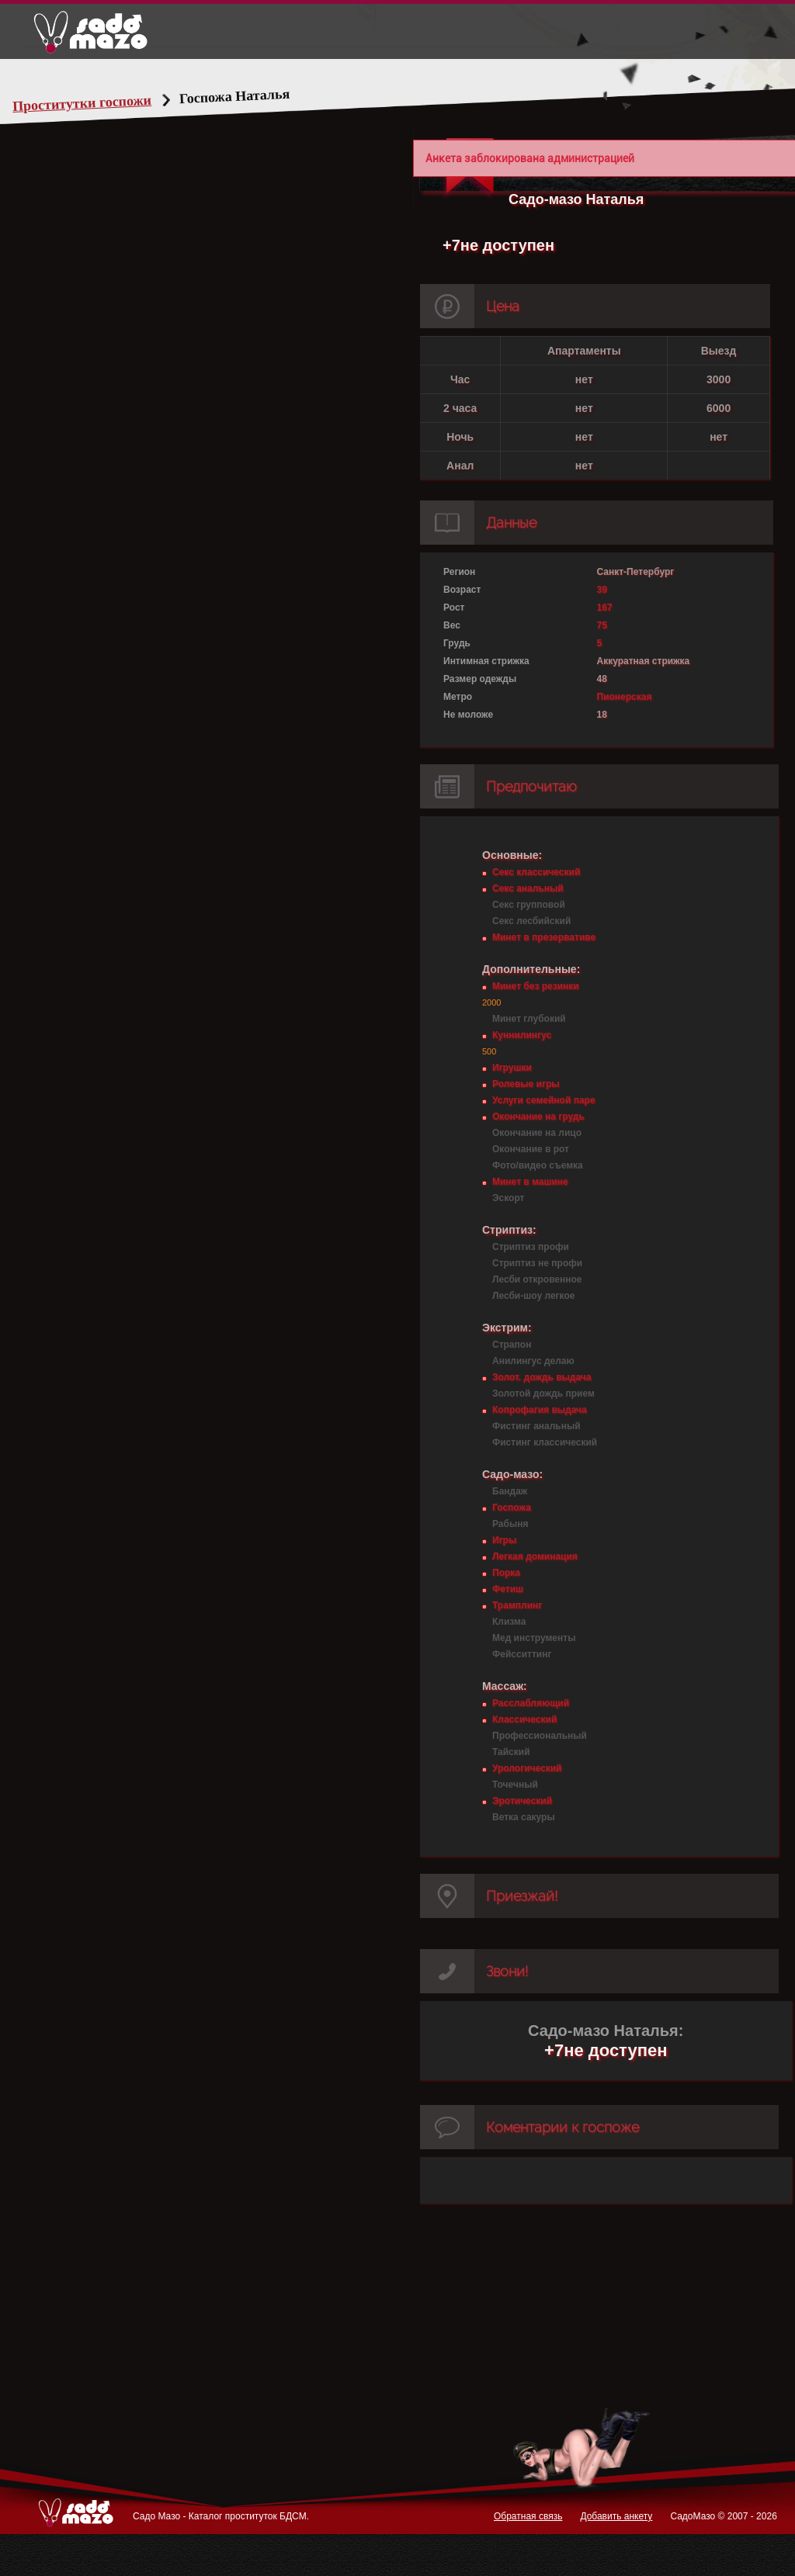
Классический (524, 1719)
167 (605, 607)
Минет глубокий (529, 1018)
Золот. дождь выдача (541, 1377)
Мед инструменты (533, 1638)
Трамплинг (517, 1605)
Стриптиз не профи (537, 1263)
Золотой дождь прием (543, 1393)
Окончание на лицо (536, 1132)
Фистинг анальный (536, 1426)
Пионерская (624, 696)
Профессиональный (539, 1735)
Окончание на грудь (538, 1116)
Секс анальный (528, 888)
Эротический (522, 1800)
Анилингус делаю (533, 1361)
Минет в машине (530, 1181)
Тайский (511, 1752)
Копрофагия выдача (539, 1409)
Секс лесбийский (531, 921)
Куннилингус (521, 1035)
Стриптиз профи (530, 1246)
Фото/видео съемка (537, 1165)
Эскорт (508, 1198)
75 (602, 625)
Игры (504, 1540)
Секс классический (536, 872)
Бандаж (509, 1491)
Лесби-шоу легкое (533, 1295)
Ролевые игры (525, 1084)
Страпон (511, 1344)
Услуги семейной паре (543, 1100)
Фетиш (507, 1589)
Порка (506, 1572)
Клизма (509, 1621)
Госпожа (511, 1507)
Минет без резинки (535, 986)
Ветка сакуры (523, 1817)
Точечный (515, 1784)
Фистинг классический (544, 1442)
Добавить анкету (616, 2516)
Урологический (526, 1768)
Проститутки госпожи (112, 103)
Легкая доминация (535, 1556)
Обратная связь (528, 2516)
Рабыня (510, 1523)
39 (602, 589)
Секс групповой (528, 904)
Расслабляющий (530, 1703)
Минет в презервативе (543, 937)
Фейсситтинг (521, 1654)
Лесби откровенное (537, 1279)
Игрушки (512, 1067)
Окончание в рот (530, 1149)
